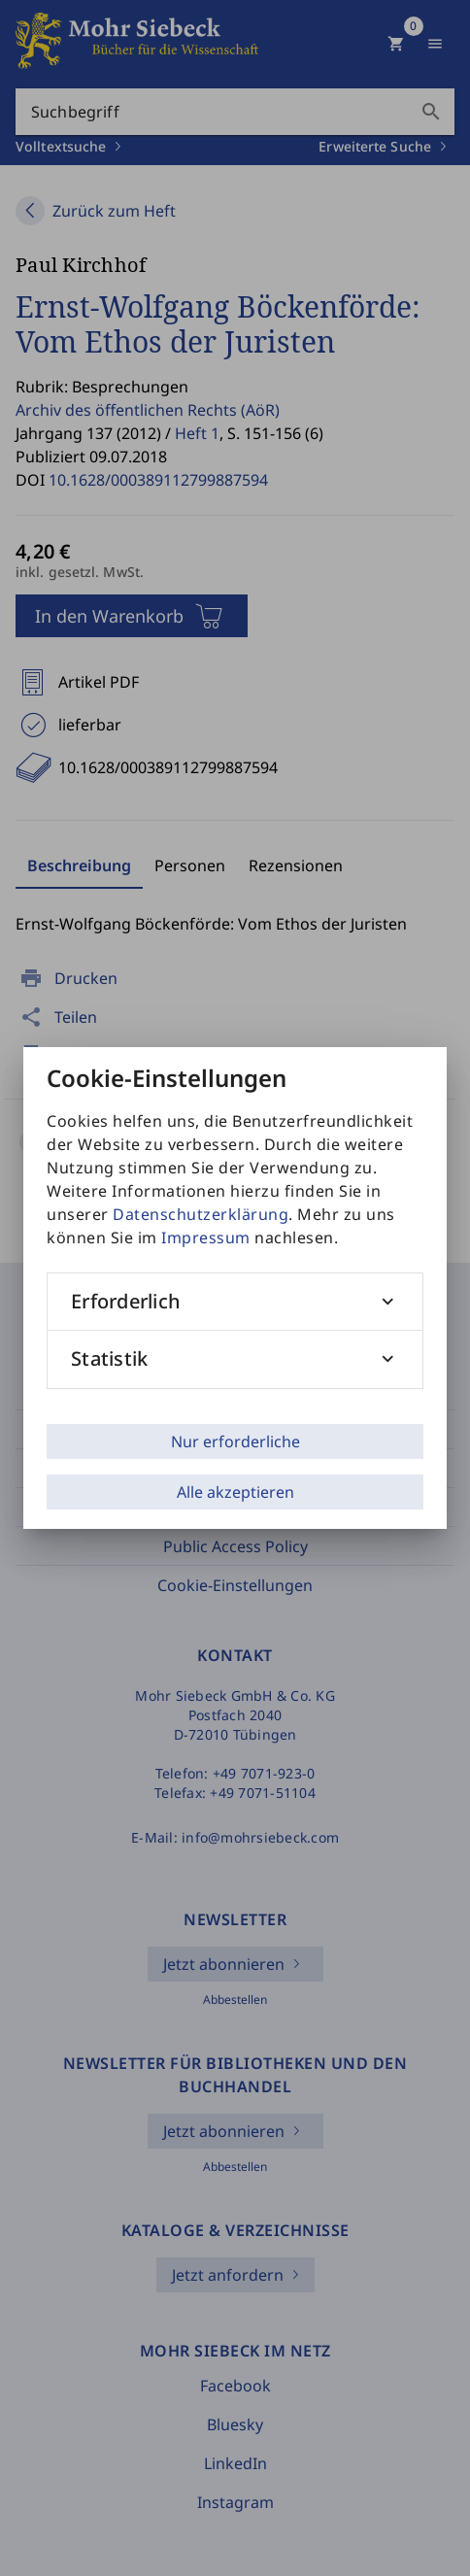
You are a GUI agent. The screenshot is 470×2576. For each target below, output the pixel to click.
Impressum (206, 1237)
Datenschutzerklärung (200, 1214)
